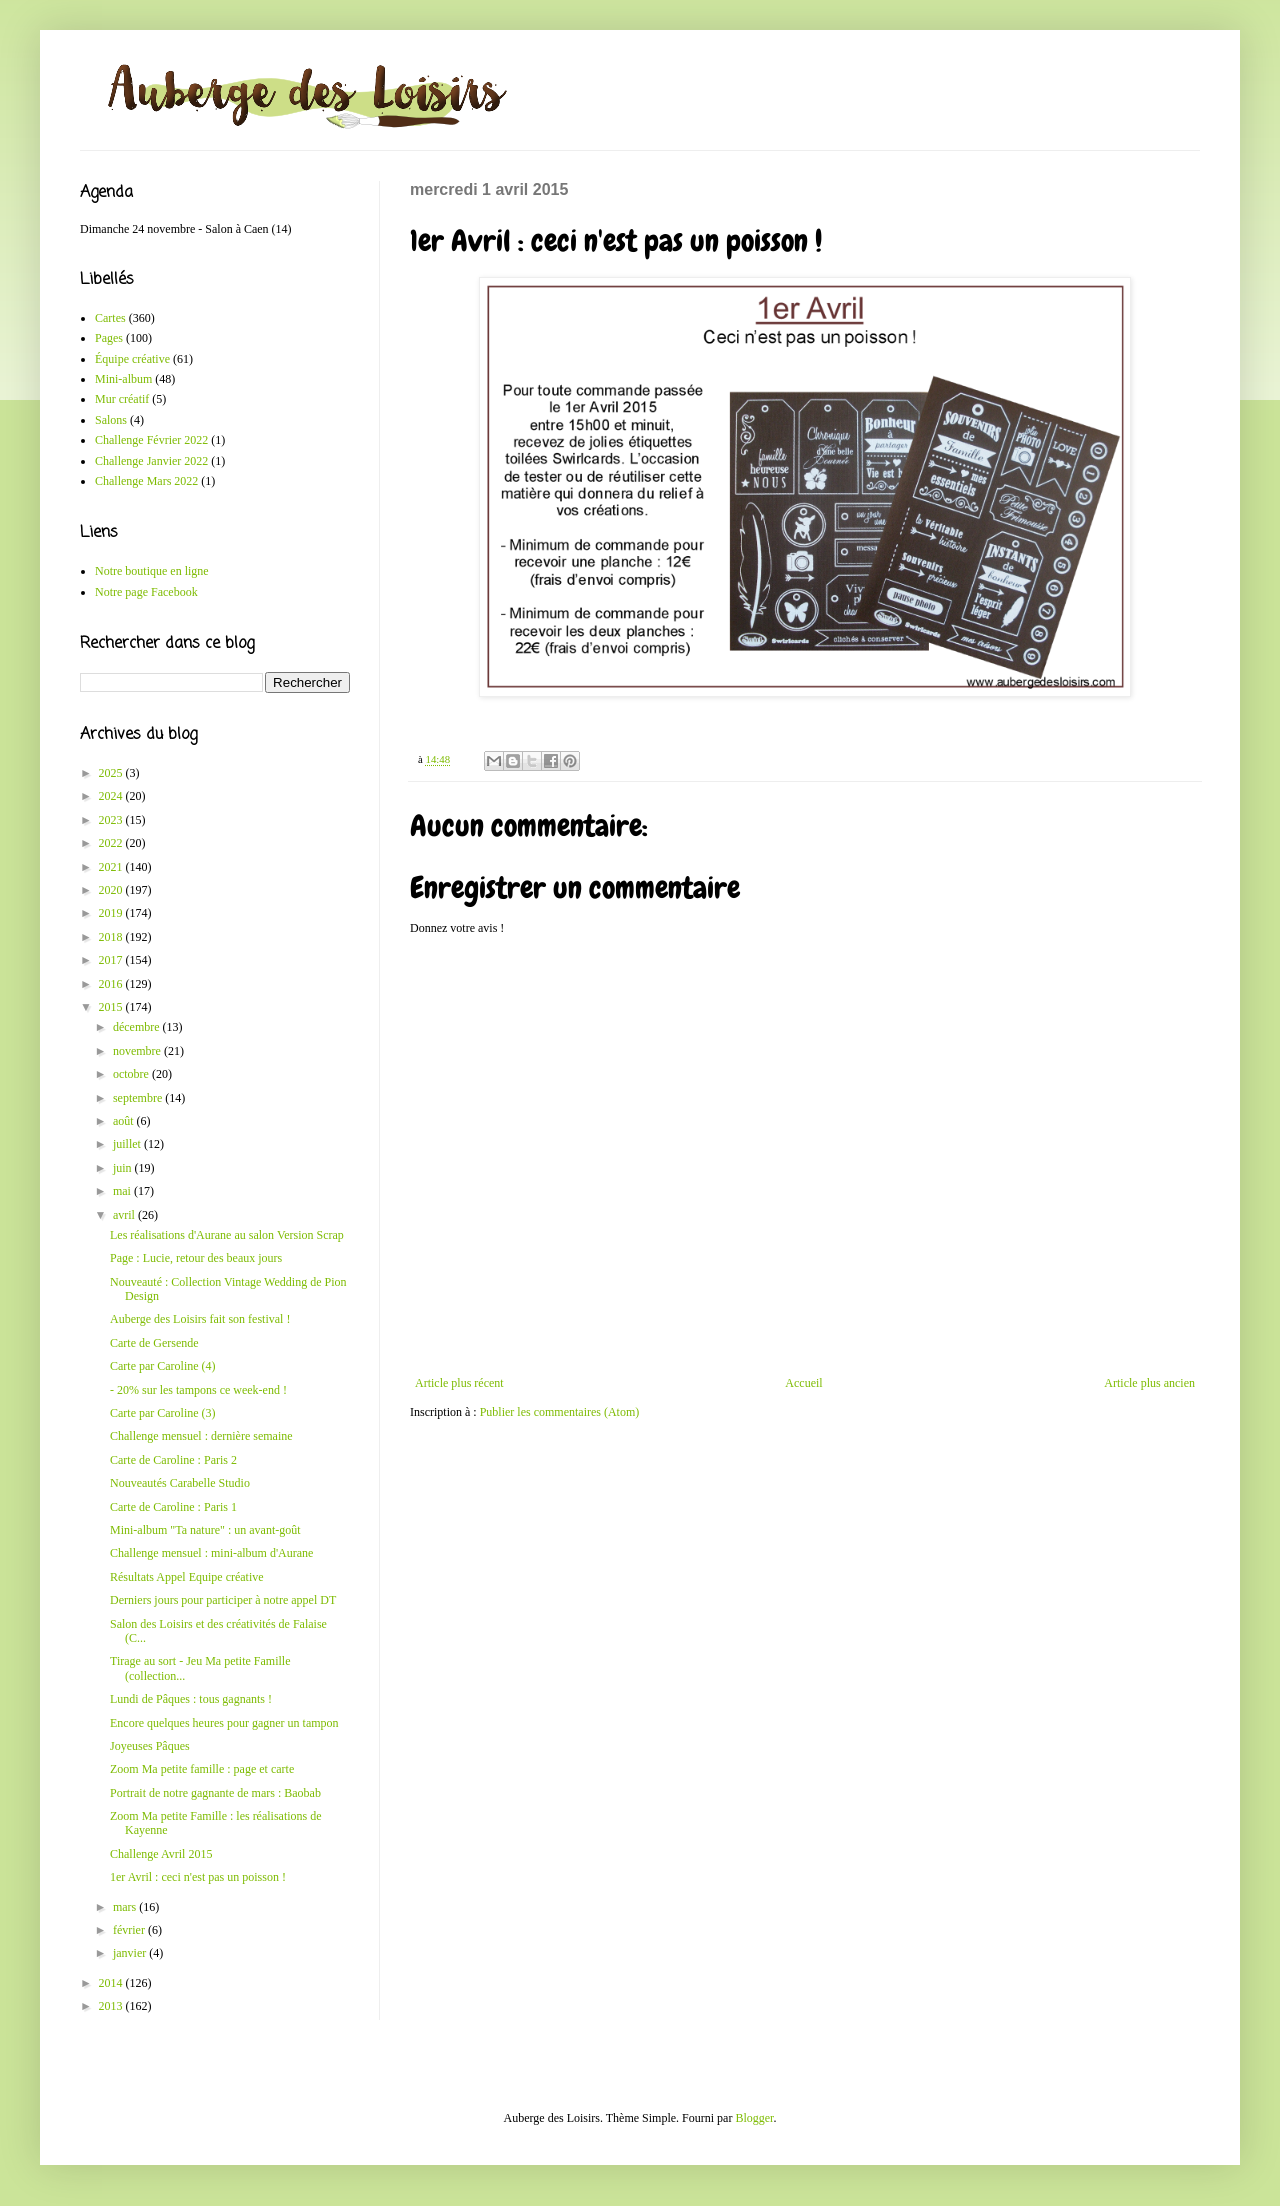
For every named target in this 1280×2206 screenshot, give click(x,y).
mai (123, 1191)
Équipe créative (132, 359)
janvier (131, 1953)
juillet (128, 1144)
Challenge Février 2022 (151, 440)
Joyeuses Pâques (150, 1746)
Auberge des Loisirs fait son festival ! (200, 1319)
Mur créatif (122, 399)
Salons (111, 420)
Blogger (754, 2118)
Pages (109, 338)
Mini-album (123, 379)
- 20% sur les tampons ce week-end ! (198, 1390)
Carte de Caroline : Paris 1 (173, 1507)
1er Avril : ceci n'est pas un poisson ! (198, 1877)
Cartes (110, 318)
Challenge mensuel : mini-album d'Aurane (211, 1553)
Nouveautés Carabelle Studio (180, 1483)
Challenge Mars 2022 (146, 481)
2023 (112, 820)
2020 (112, 890)
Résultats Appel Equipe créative (187, 1577)
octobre (132, 1074)
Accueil (803, 1383)
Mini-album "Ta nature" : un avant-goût (205, 1530)
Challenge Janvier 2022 (151, 461)
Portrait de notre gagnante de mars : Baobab (215, 1793)
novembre (138, 1051)
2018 (112, 937)
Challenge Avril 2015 (161, 1854)
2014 (112, 1983)
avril (125, 1215)
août (125, 1121)
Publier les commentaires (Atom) (560, 1412)
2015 (112, 1007)
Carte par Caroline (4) (163, 1366)
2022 (112, 843)
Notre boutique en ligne (152, 571)
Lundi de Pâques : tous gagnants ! (191, 1699)
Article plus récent (459, 1383)
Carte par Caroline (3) (163, 1413)
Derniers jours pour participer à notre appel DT (223, 1600)
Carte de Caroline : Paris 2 (173, 1460)
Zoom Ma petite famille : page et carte (202, 1769)
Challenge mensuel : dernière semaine (201, 1436)
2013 (112, 2006)
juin (124, 1168)
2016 (112, 984)
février (130, 1930)
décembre (138, 1027)
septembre (139, 1098)
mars (126, 1907)
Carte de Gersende (154, 1343)
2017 (112, 960)
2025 (112, 773)
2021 (112, 867)
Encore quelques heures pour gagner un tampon (224, 1723)
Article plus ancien (1149, 1383)
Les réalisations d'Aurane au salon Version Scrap (227, 1235)
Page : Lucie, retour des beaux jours (196, 1258)
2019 (112, 913)
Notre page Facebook (146, 592)
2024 (112, 796)
